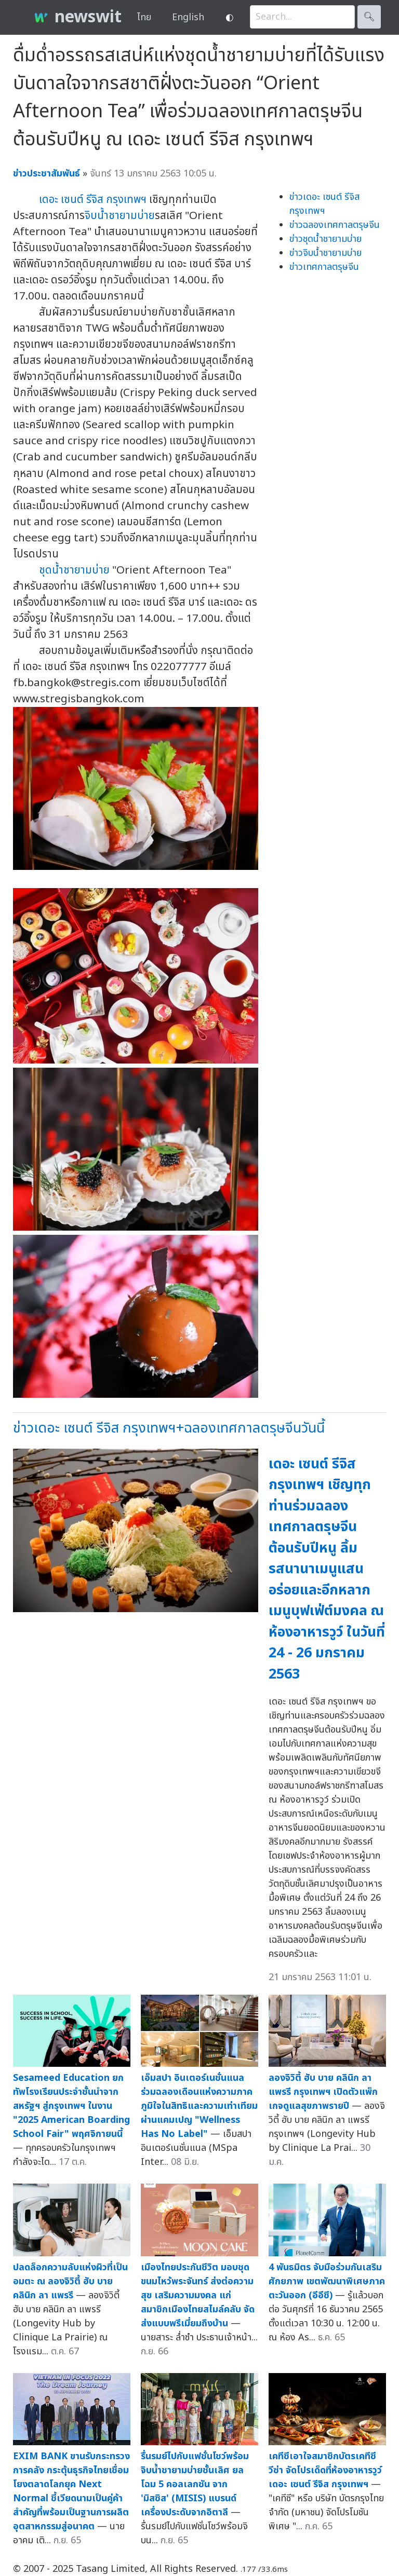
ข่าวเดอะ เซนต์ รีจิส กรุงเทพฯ (324, 204)
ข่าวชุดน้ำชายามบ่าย (325, 239)
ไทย (144, 17)
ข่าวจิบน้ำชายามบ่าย (325, 253)
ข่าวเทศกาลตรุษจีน (324, 267)
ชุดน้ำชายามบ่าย (74, 570)
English (188, 17)
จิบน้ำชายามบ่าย (120, 216)
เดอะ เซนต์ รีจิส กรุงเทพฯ (93, 200)
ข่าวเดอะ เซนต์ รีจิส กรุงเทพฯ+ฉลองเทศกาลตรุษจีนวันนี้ (169, 1428)
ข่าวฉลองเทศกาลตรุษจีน (334, 225)
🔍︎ (369, 17)
